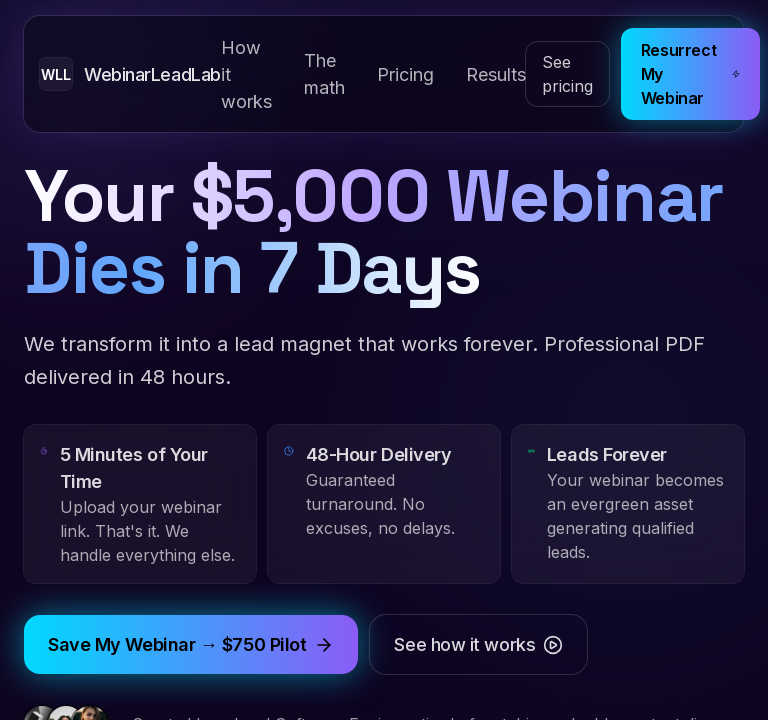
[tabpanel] (384, 360)
